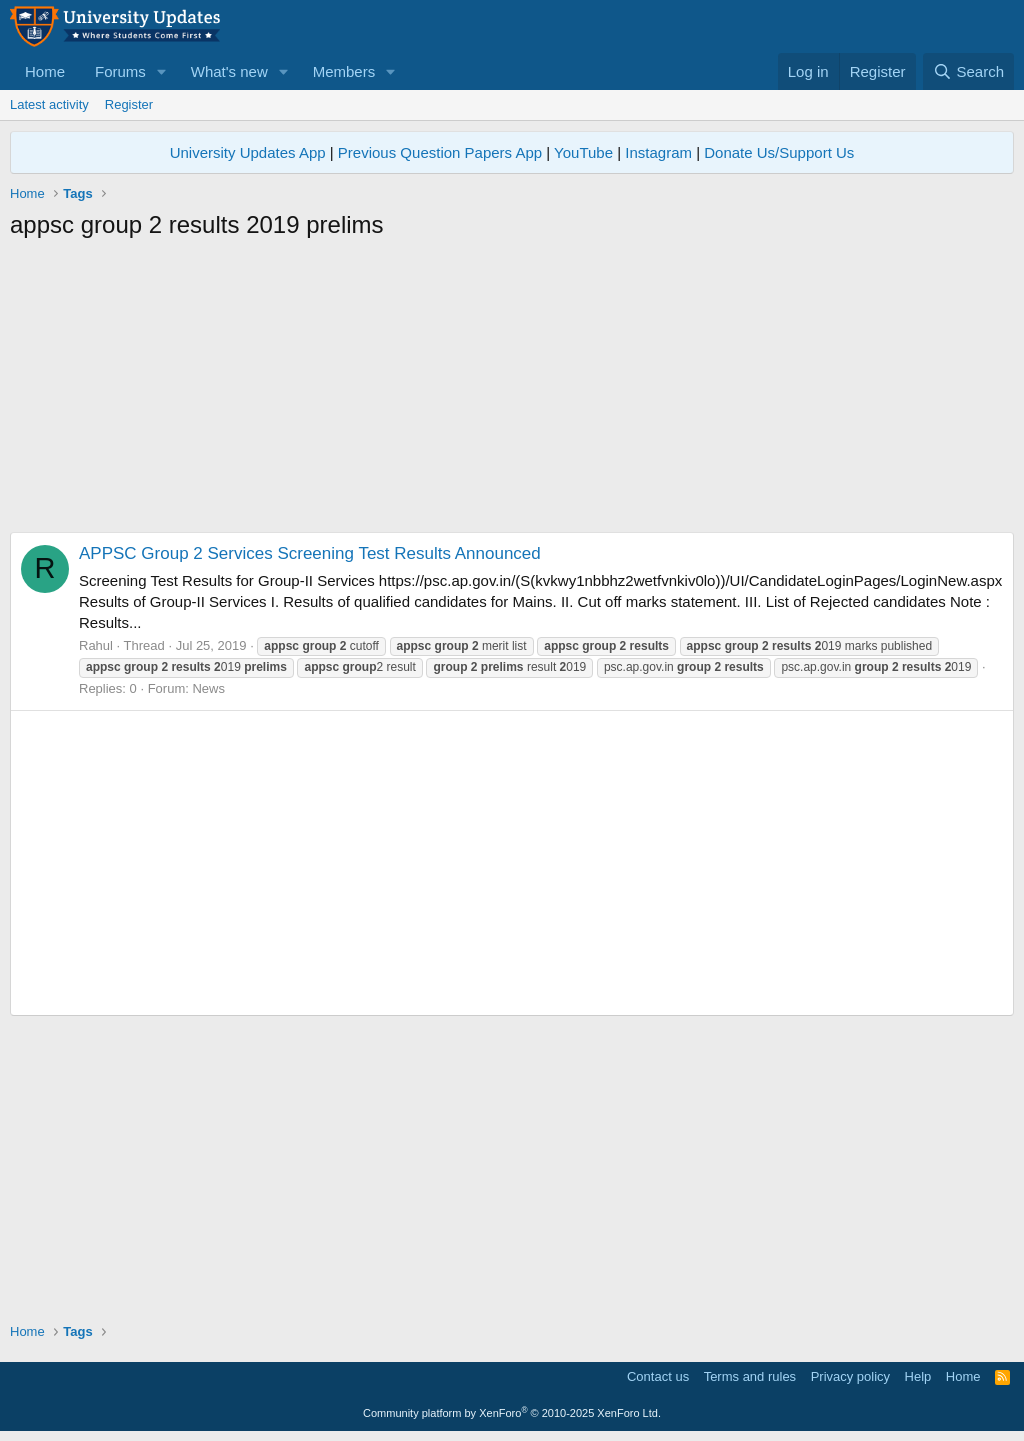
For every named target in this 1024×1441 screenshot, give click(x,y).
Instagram (658, 152)
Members (344, 71)
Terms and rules (750, 1376)
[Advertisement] (512, 392)
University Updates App (248, 152)
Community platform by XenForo (512, 1413)
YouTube (583, 152)
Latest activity (49, 104)
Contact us (658, 1376)
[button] (162, 71)
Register (129, 104)
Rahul (96, 645)
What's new (229, 71)
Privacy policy (850, 1376)
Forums (120, 71)
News (208, 688)
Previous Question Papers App (440, 152)
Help (918, 1376)
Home (45, 71)
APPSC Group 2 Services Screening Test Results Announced (310, 553)
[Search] (968, 71)
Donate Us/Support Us (779, 152)
